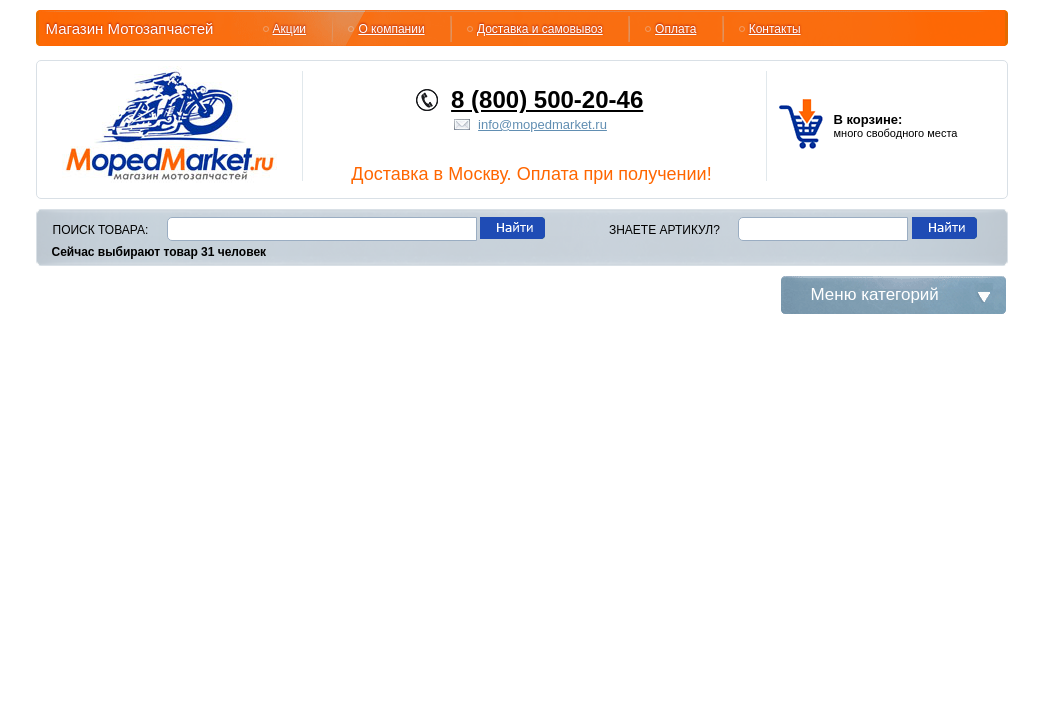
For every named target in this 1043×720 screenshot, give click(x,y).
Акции (290, 29)
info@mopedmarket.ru (542, 124)
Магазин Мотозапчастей (130, 28)
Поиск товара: (101, 230)
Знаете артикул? (664, 230)
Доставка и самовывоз (540, 29)
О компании (391, 29)
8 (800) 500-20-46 (547, 99)
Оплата (675, 29)
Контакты (775, 29)
